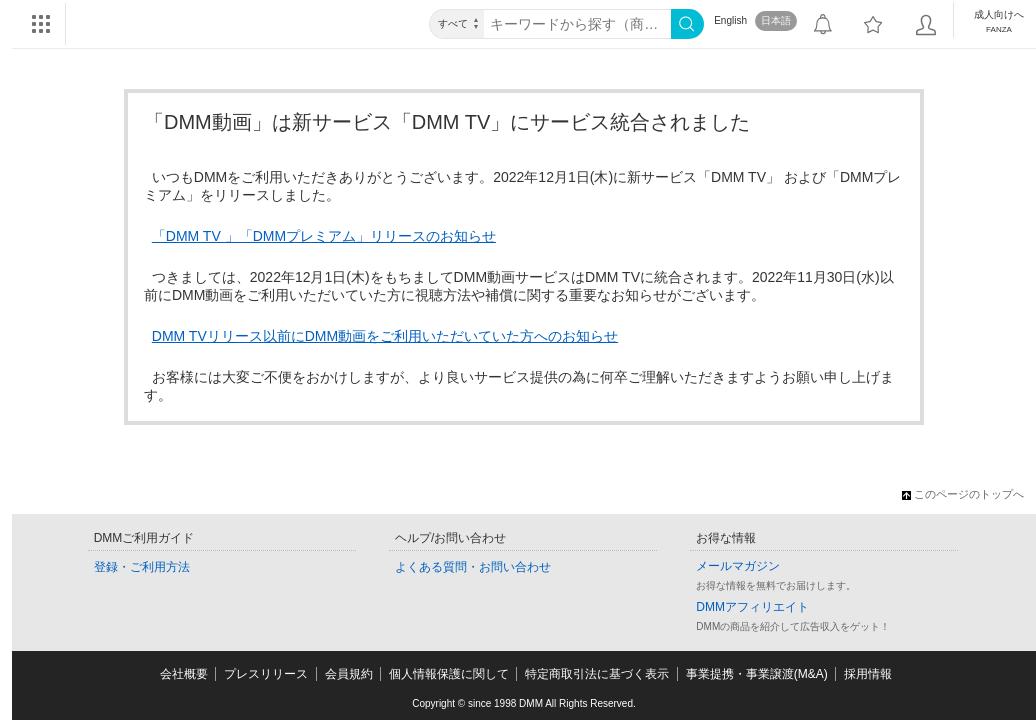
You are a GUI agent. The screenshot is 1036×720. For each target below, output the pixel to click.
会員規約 (349, 674)
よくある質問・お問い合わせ (473, 567)
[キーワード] (577, 24)
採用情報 (868, 674)
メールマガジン (738, 566)
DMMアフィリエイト (752, 607)
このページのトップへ (963, 494)
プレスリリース (266, 674)
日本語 (776, 20)
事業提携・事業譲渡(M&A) (757, 674)
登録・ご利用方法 (142, 567)
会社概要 (184, 674)
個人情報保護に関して (449, 674)
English (730, 20)
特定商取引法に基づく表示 (597, 674)
